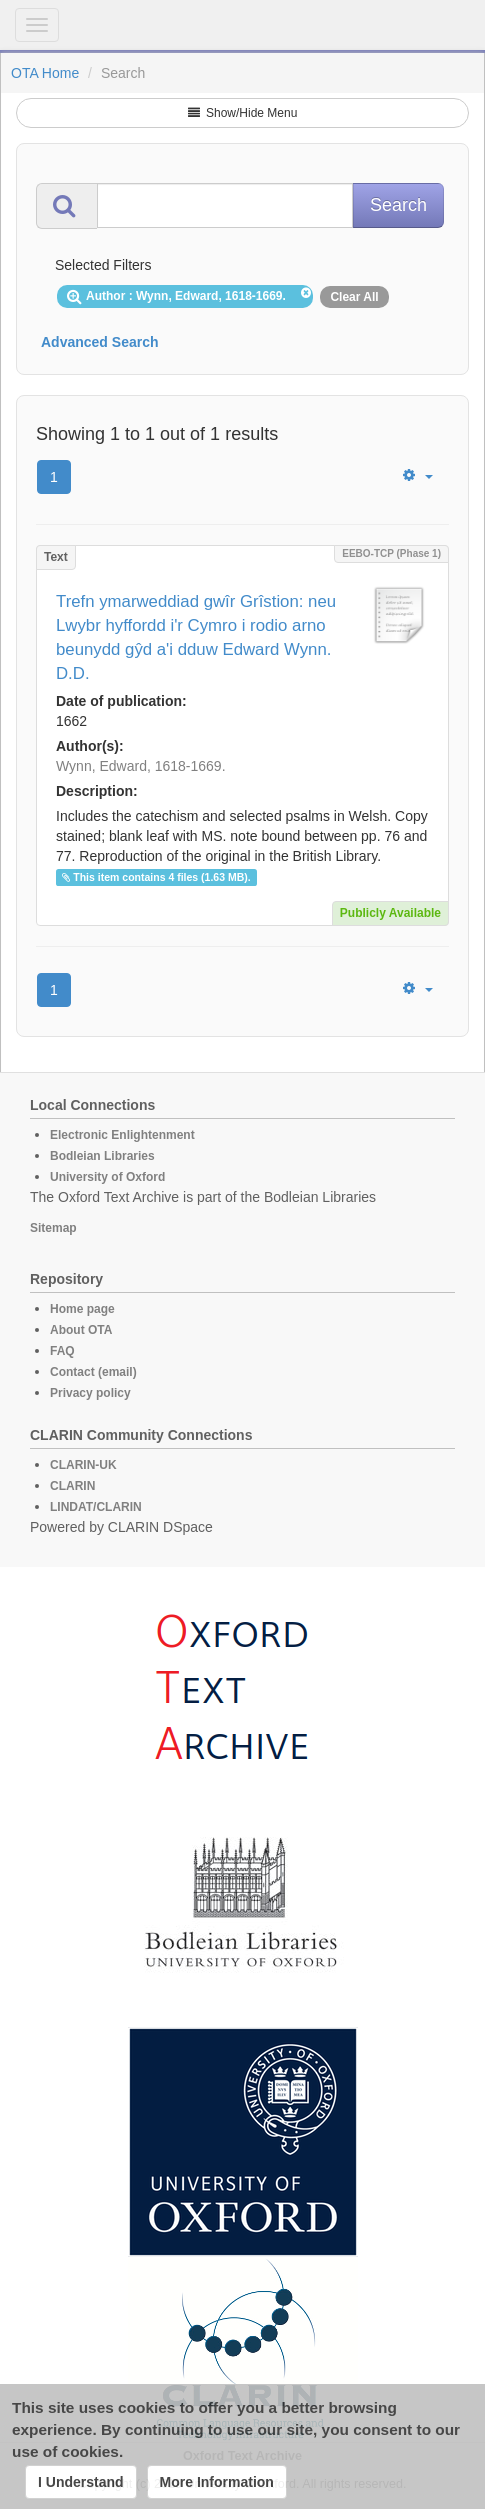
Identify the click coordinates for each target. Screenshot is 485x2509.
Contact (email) (93, 1372)
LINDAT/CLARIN (96, 1507)
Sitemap (53, 1228)
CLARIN (72, 1486)
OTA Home (45, 73)
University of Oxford (107, 1177)
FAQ (62, 1351)
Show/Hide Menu (243, 113)
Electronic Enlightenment (122, 1135)
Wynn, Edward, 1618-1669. (141, 766)
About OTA (81, 1330)
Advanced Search (100, 342)
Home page (82, 1309)
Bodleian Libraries (102, 1156)
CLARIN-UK (83, 1465)
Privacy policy (90, 1393)
